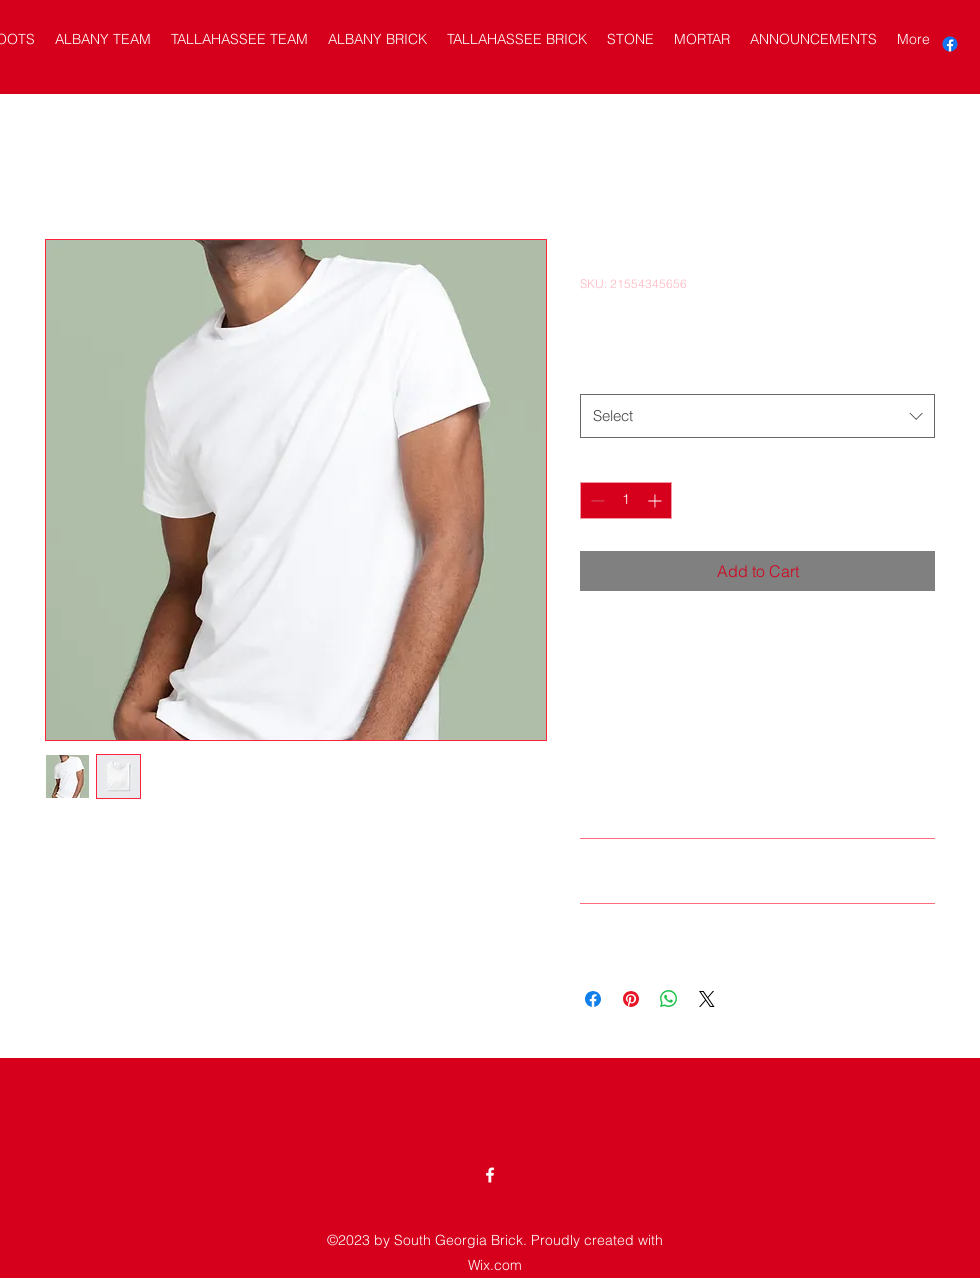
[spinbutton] (626, 500)
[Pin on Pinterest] (631, 999)
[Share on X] (707, 999)
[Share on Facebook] (593, 999)
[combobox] (757, 416)
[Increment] (656, 500)
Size (598, 373)
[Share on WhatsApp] (669, 999)
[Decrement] (595, 500)
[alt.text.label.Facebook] (950, 44)
